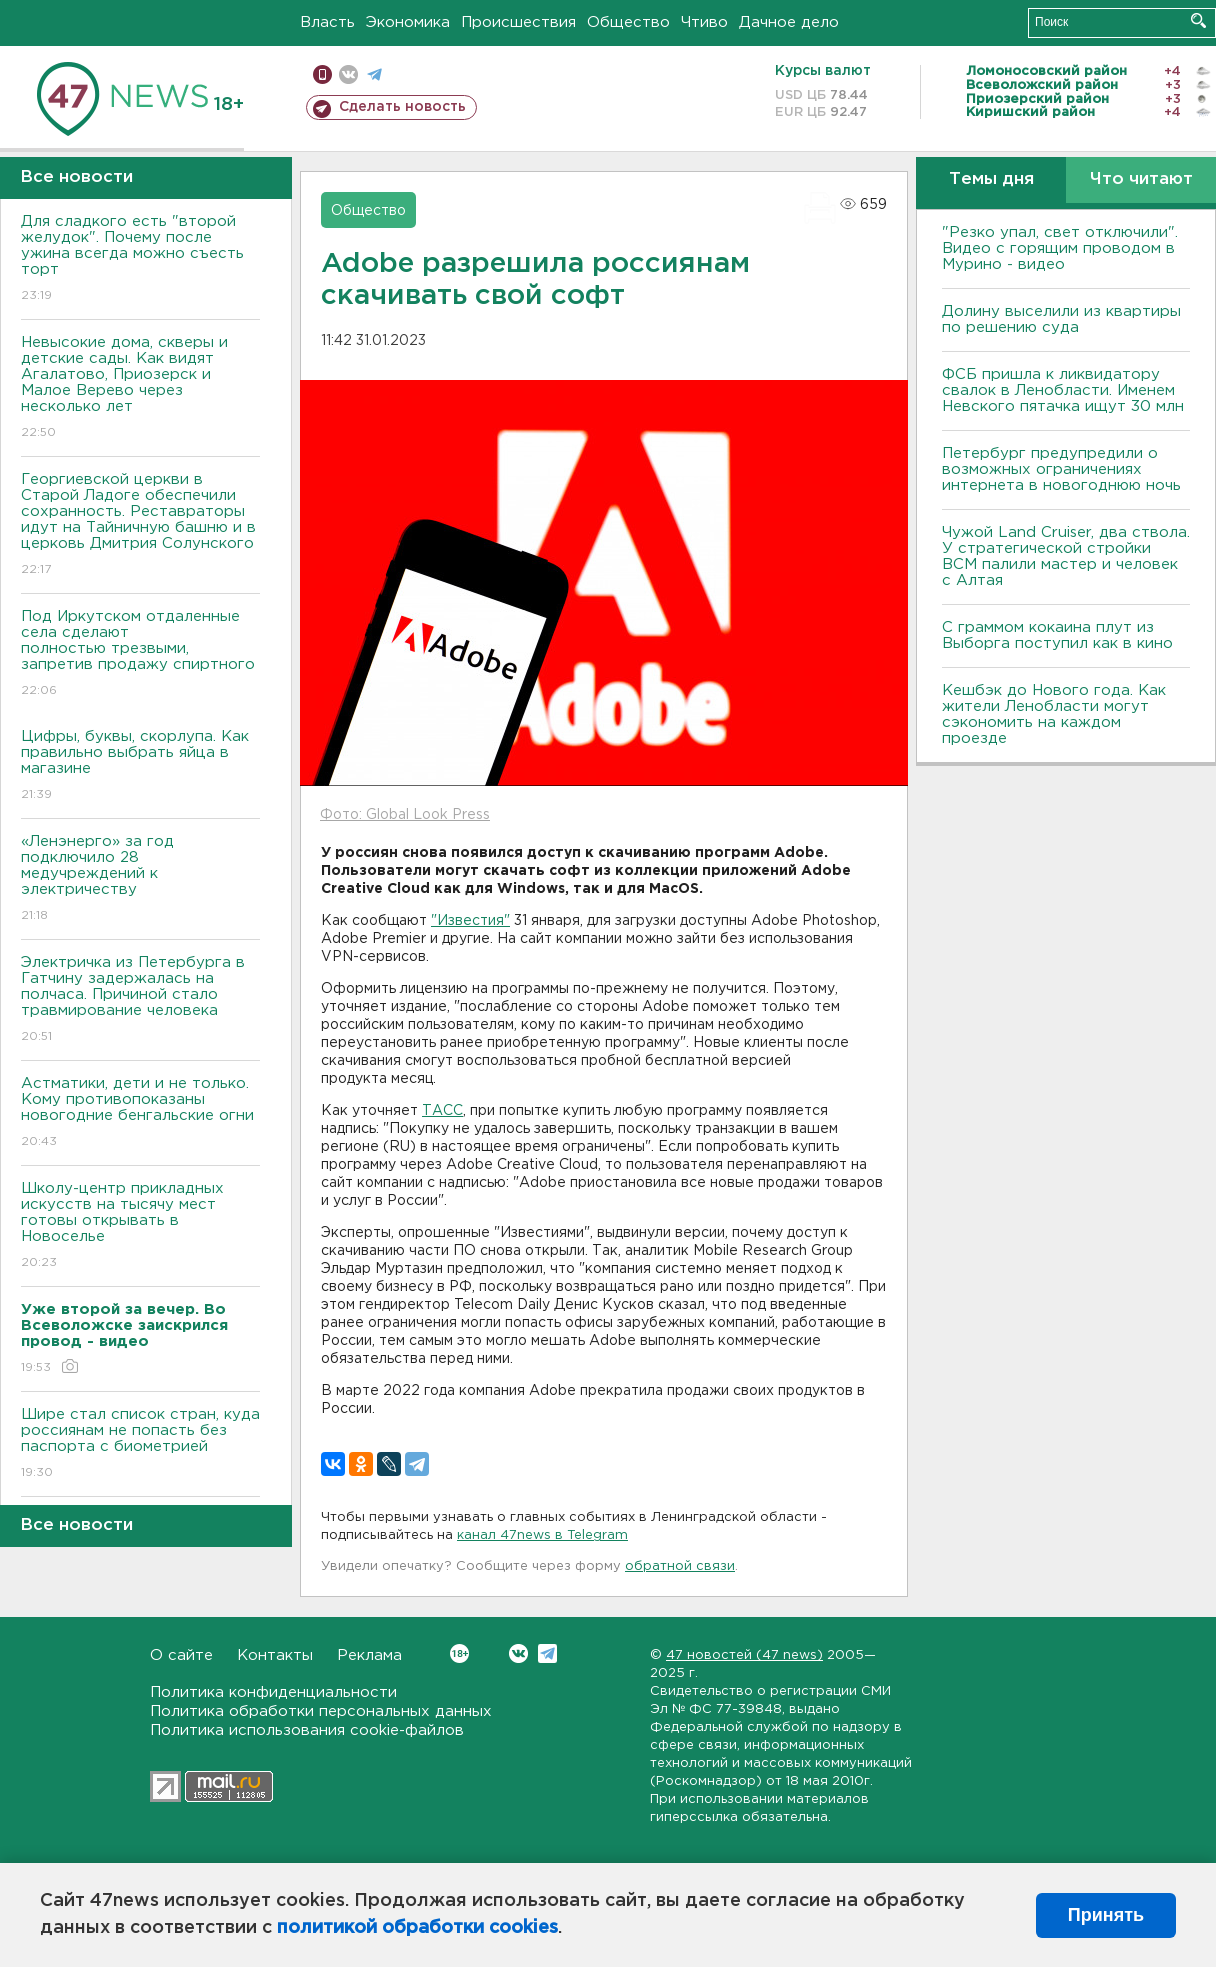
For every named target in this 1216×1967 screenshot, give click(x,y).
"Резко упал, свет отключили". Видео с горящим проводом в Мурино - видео (1060, 248)
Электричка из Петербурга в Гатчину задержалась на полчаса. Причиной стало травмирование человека (140, 1000)
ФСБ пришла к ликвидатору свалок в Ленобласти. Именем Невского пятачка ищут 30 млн (1063, 390)
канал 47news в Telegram (542, 1535)
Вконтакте (459, 1653)
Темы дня (991, 179)
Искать (1198, 20)
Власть (327, 22)
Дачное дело (789, 22)
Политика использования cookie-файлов (307, 1730)
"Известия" (470, 921)
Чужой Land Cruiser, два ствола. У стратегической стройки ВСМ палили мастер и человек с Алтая (1066, 556)
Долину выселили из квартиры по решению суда (1061, 319)
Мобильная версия (322, 74)
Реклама (369, 1655)
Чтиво (704, 22)
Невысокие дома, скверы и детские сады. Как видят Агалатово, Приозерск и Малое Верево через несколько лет (140, 388)
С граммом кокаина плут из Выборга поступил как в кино (1057, 635)
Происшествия (518, 22)
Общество (628, 22)
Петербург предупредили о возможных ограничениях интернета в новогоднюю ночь (1061, 469)
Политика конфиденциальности (273, 1692)
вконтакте (348, 74)
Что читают (1141, 179)
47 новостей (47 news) (744, 1655)
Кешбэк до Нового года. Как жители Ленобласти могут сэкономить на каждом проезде (1054, 714)
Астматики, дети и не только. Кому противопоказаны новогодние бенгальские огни (140, 1113)
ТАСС (442, 1111)
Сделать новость (402, 107)
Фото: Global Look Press (405, 815)
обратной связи (680, 1566)
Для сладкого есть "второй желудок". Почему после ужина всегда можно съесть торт (140, 259)
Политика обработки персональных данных (321, 1711)
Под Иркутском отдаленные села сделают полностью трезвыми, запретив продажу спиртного (140, 654)
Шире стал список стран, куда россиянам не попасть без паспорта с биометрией (140, 1444)
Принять (1106, 1915)
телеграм (374, 74)
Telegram (547, 1653)
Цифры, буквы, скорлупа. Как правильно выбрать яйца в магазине (140, 766)
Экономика (408, 22)
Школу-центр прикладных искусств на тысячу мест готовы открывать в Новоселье (140, 1226)
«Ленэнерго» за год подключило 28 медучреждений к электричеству (140, 879)
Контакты (275, 1655)
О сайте (181, 1655)
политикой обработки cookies (417, 1928)
